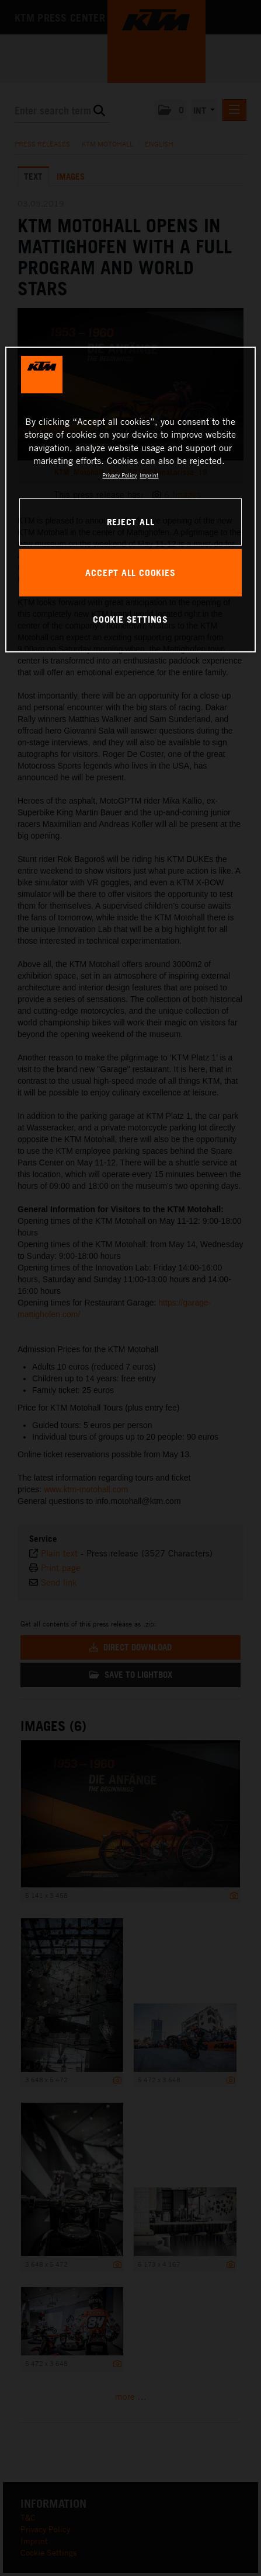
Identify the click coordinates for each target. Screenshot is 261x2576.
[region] (130, 499)
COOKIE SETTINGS (130, 619)
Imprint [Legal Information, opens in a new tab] (149, 475)
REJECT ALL (131, 522)
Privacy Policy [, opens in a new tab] (119, 475)
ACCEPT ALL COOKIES (130, 572)
